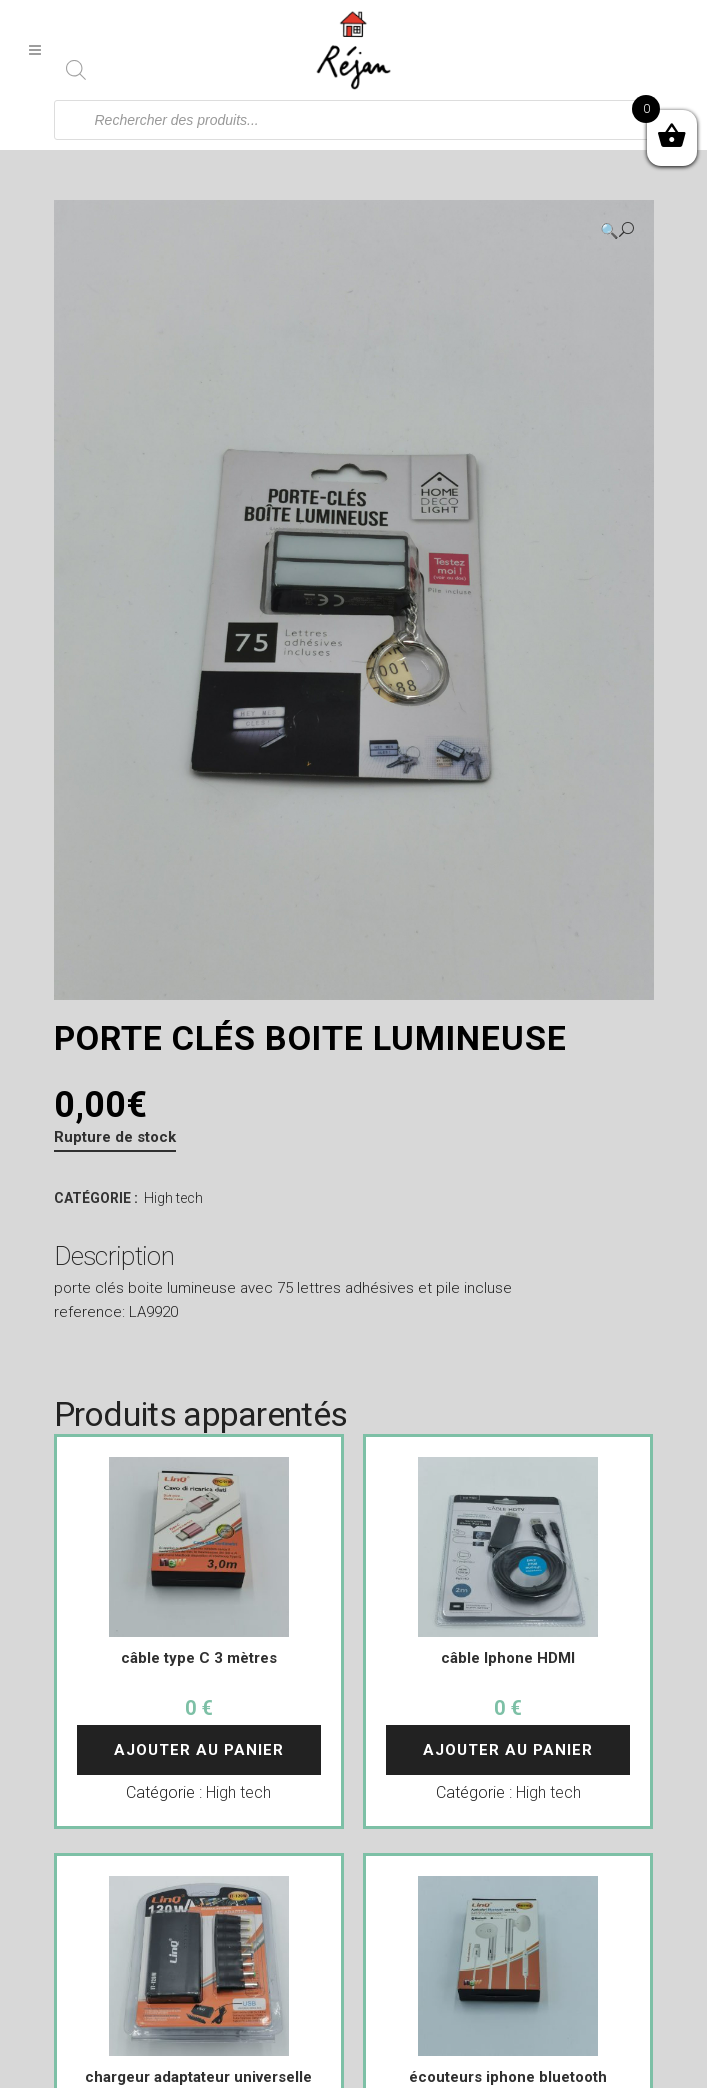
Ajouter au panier (199, 1750)
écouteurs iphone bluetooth (508, 2077)
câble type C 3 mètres (199, 1658)
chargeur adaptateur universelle (198, 2077)
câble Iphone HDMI (508, 1658)
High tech (173, 1198)
